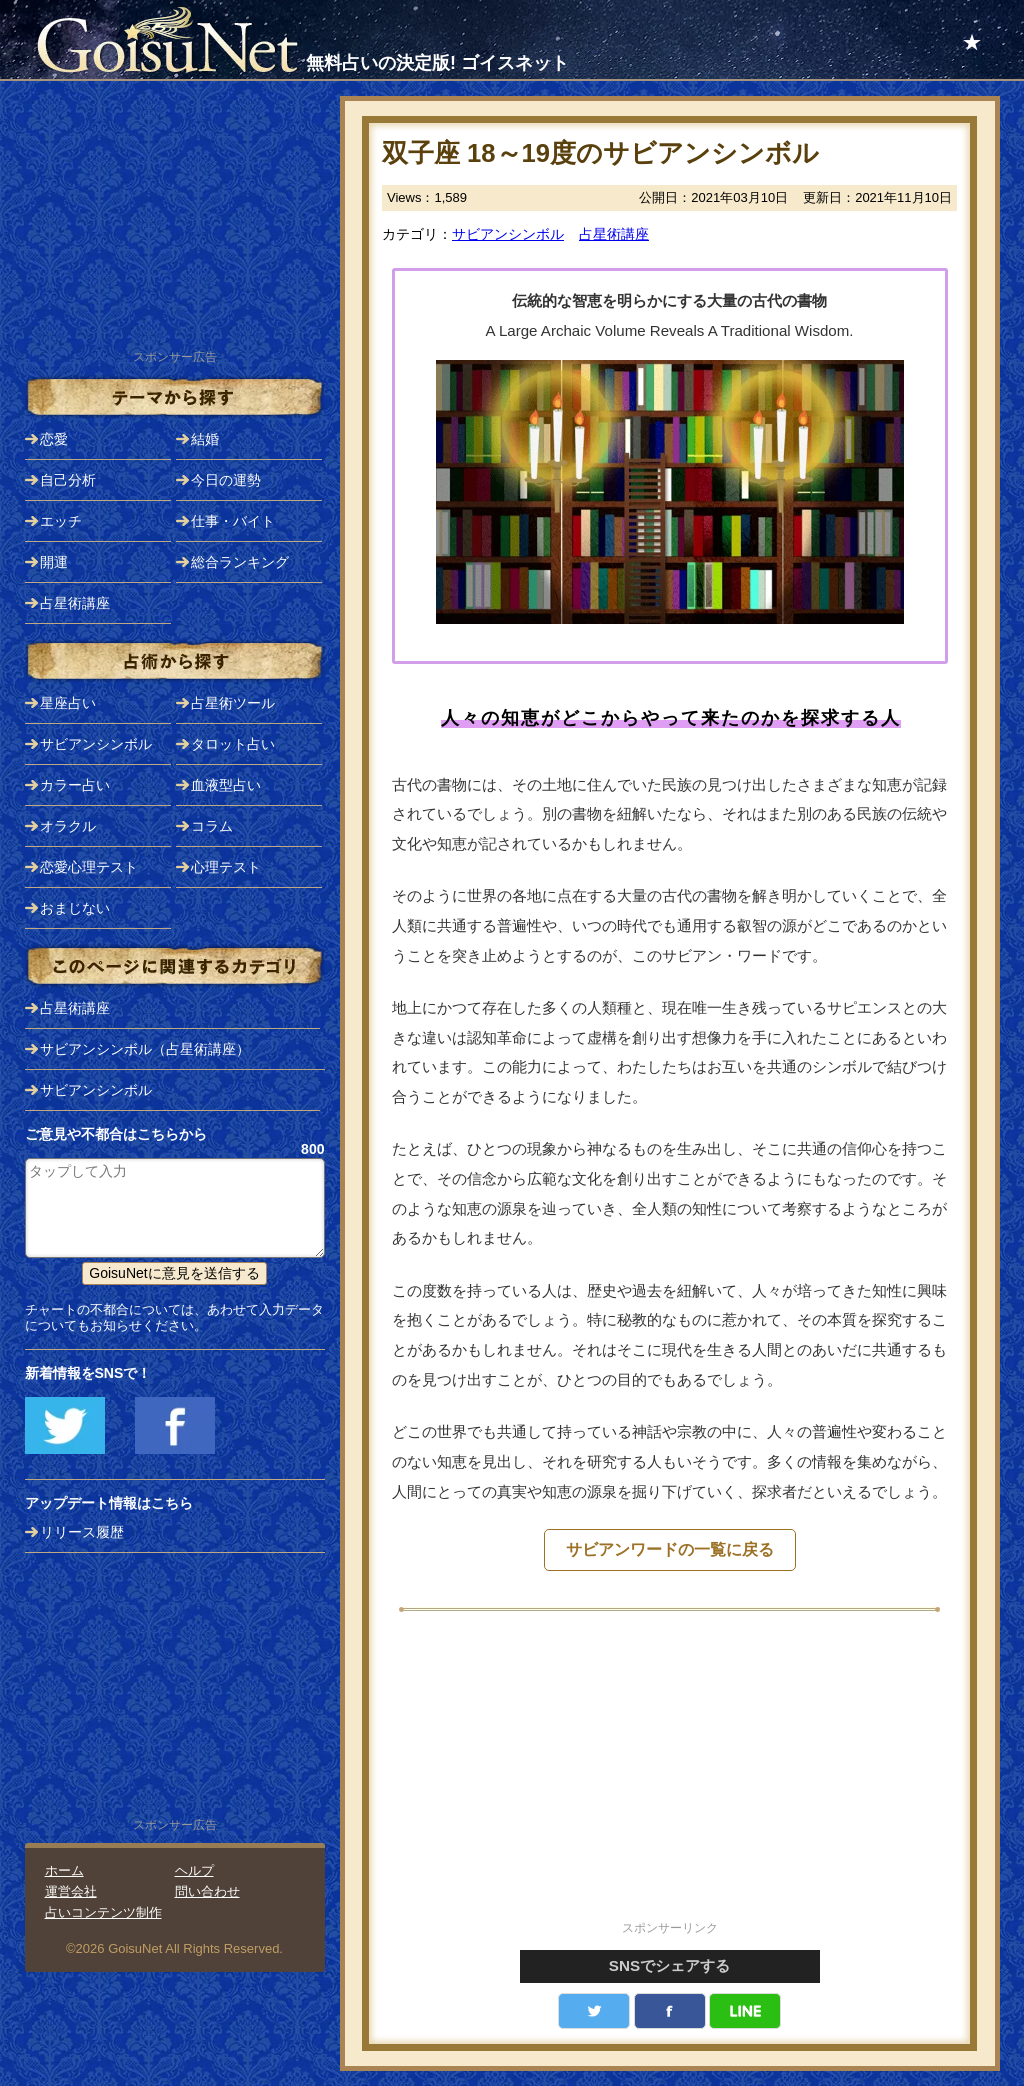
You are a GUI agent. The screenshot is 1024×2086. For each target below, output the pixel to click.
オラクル (68, 826)
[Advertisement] (670, 1777)
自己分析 (68, 480)
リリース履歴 (82, 1532)
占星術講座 (614, 234)
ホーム (64, 1870)
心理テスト (226, 867)
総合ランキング (240, 562)
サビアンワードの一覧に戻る (670, 1549)
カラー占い (75, 785)
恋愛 (54, 439)
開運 (54, 562)
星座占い (68, 703)
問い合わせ (207, 1891)
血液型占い (226, 785)
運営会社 (71, 1891)
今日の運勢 (226, 480)
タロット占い (233, 744)
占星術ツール (233, 703)
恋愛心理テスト (89, 867)
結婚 (205, 439)
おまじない (75, 908)
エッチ (61, 521)
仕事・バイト (233, 521)
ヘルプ (194, 1870)
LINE (745, 2011)
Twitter (594, 2011)
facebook (670, 2011)
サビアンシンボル (508, 234)
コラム (212, 826)
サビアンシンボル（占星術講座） (145, 1049)
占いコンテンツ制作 (103, 1912)
